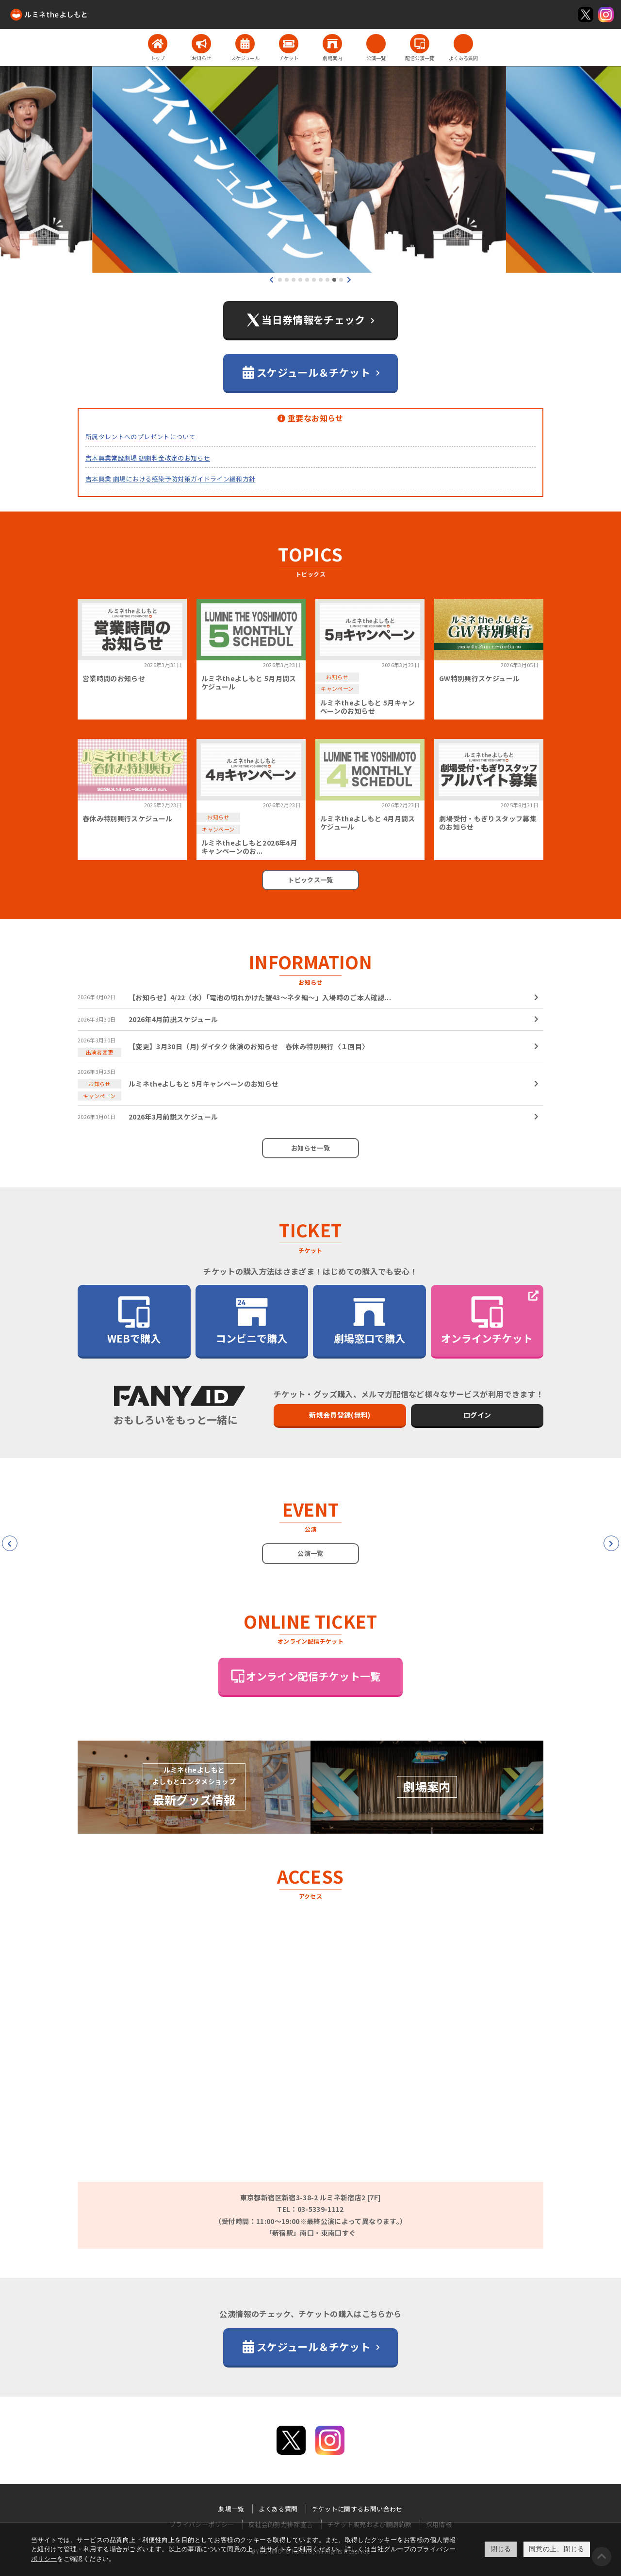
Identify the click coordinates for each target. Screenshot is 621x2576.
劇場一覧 (231, 2508)
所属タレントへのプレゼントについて (140, 436)
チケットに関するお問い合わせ (357, 2508)
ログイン (477, 1415)
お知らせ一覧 (310, 1147)
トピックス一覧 (310, 879)
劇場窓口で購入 (369, 1320)
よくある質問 (278, 2508)
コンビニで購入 (251, 1320)
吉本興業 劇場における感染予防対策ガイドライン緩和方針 (170, 478)
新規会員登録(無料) (340, 1415)
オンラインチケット (487, 1320)
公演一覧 (310, 1553)
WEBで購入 (134, 1320)
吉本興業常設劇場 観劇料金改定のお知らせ (147, 458)
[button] (280, 280)
